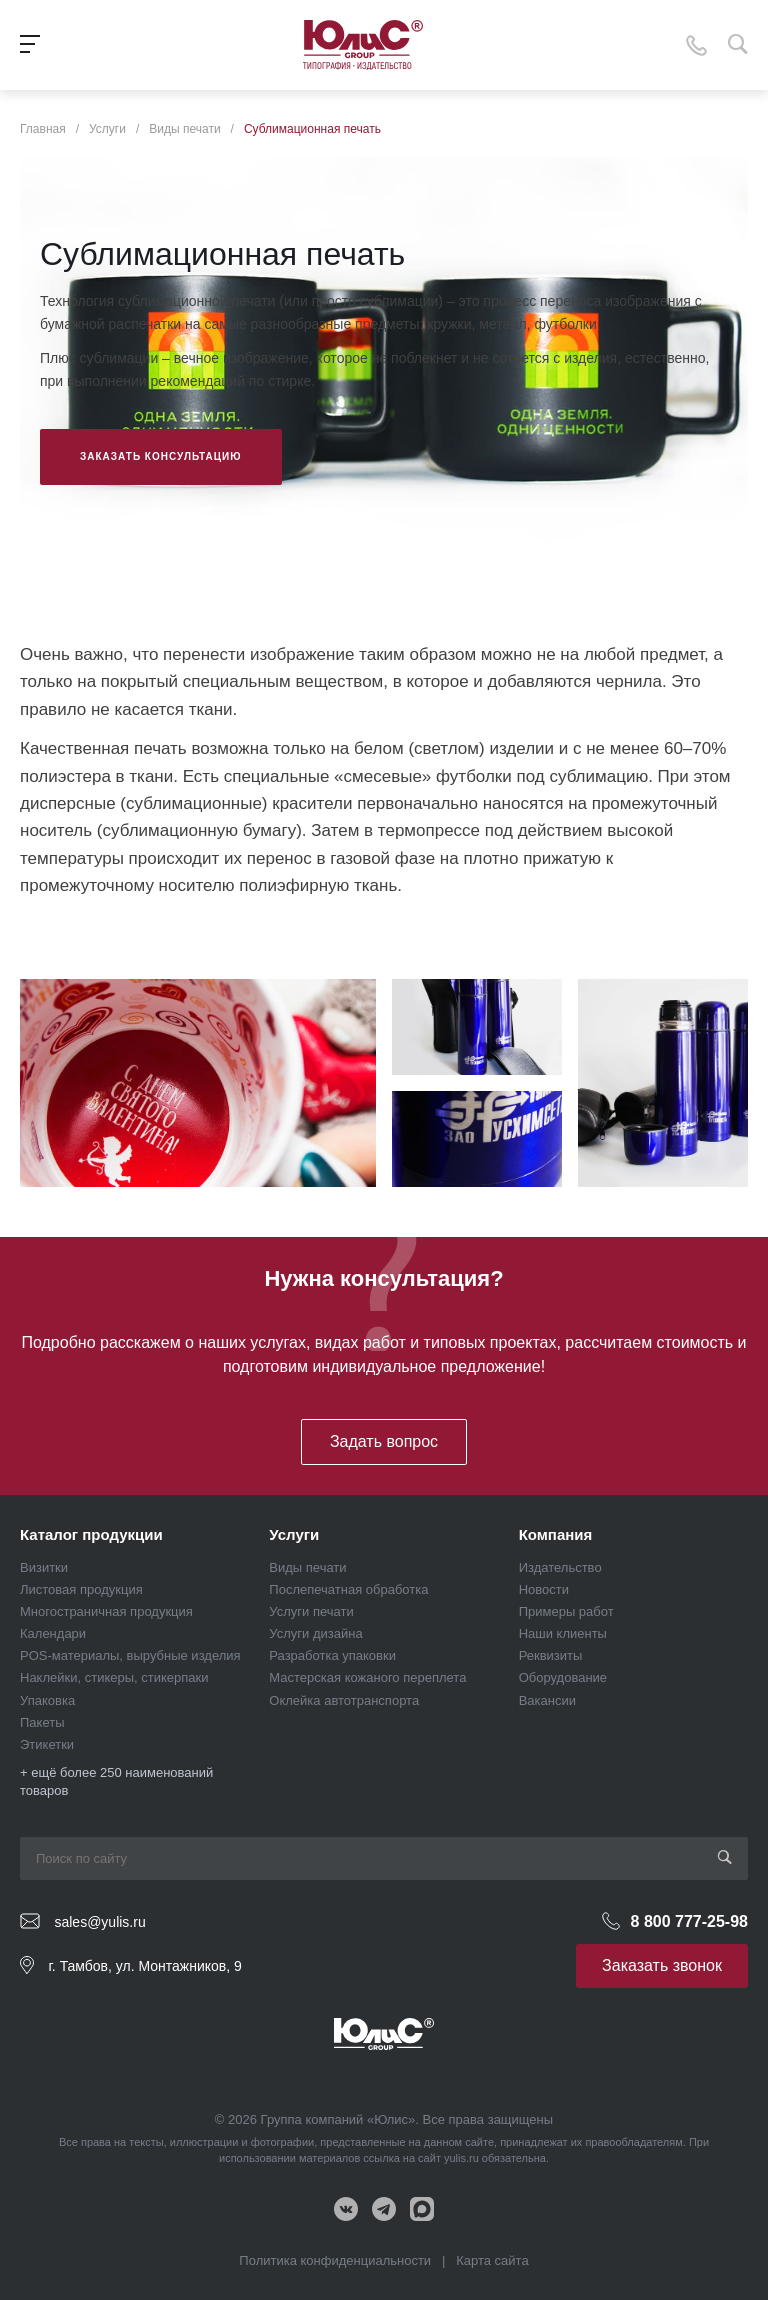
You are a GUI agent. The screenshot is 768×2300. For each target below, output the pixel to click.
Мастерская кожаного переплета (367, 1677)
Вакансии (547, 1700)
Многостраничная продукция (106, 1611)
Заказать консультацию (161, 456)
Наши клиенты (563, 1633)
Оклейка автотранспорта (344, 1700)
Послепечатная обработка (348, 1589)
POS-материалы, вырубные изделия (130, 1655)
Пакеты (42, 1722)
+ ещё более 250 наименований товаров (116, 1781)
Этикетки (47, 1744)
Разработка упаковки (332, 1655)
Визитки (44, 1567)
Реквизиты (551, 1655)
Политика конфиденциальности (335, 2260)
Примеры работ (566, 1611)
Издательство (560, 1567)
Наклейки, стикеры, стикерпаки (114, 1677)
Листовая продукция (81, 1589)
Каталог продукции (91, 1534)
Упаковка (47, 1700)
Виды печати (307, 1567)
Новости (544, 1589)
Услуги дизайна (315, 1633)
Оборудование (563, 1677)
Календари (53, 1633)
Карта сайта (492, 2260)
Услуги (294, 1534)
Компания (556, 1534)
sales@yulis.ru (99, 1922)
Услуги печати (311, 1611)
